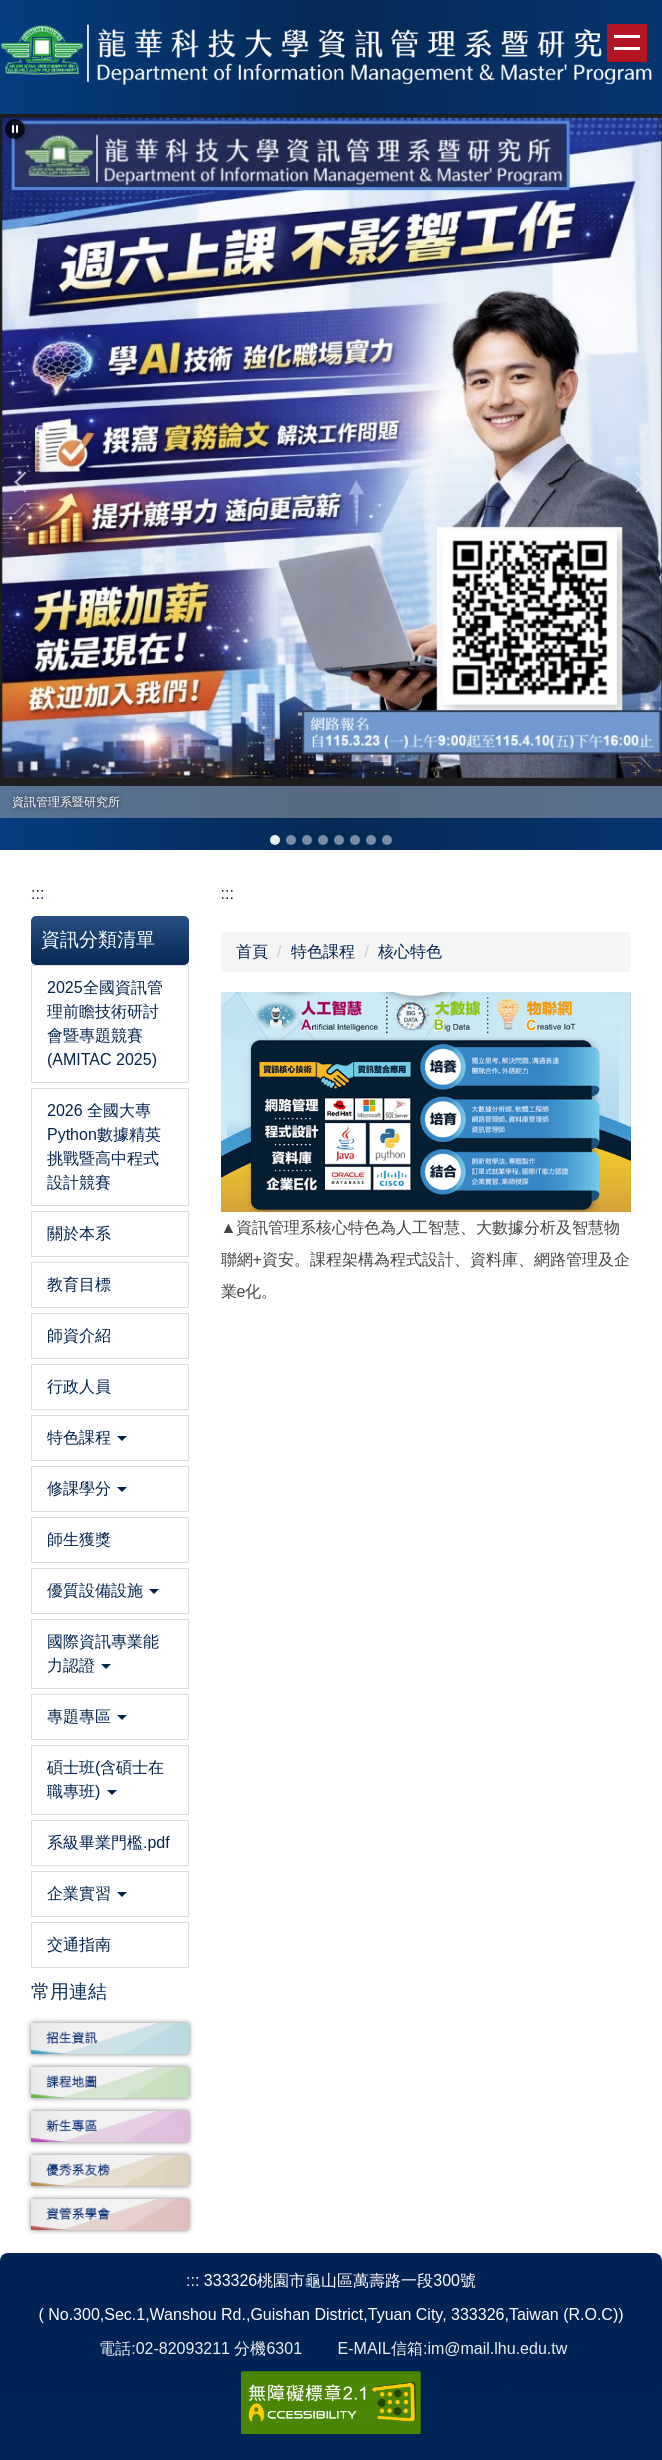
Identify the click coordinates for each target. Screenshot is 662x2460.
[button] (15, 129)
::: (37, 893)
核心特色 (410, 951)
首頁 (252, 951)
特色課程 (323, 951)
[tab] (275, 840)
